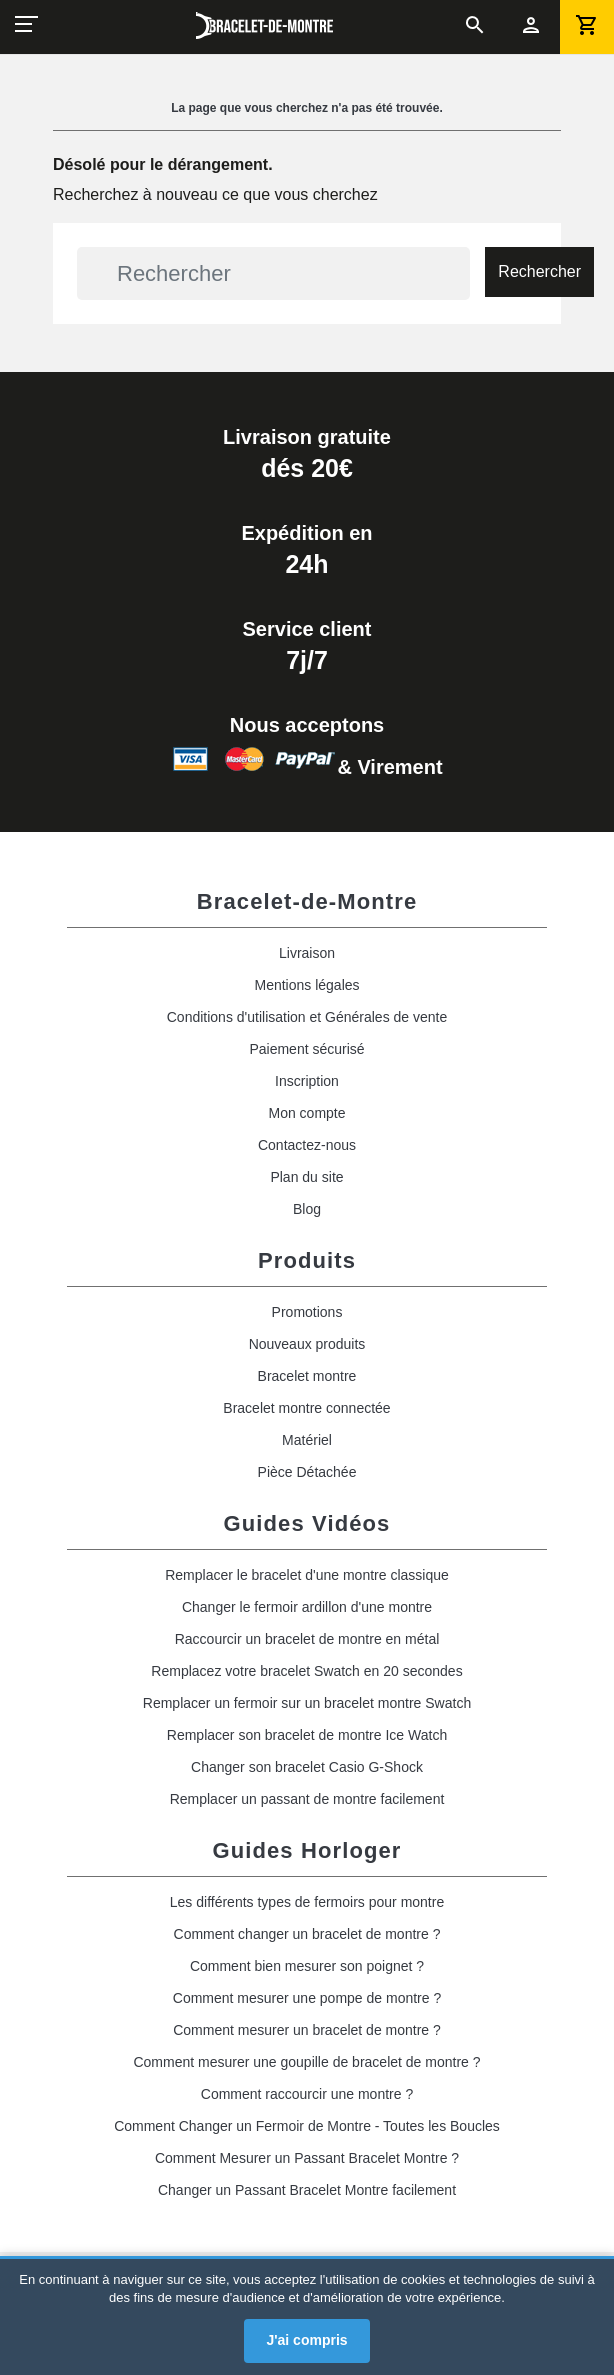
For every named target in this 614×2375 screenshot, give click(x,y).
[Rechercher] (273, 273)
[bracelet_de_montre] (264, 26)
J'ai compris (306, 2340)
